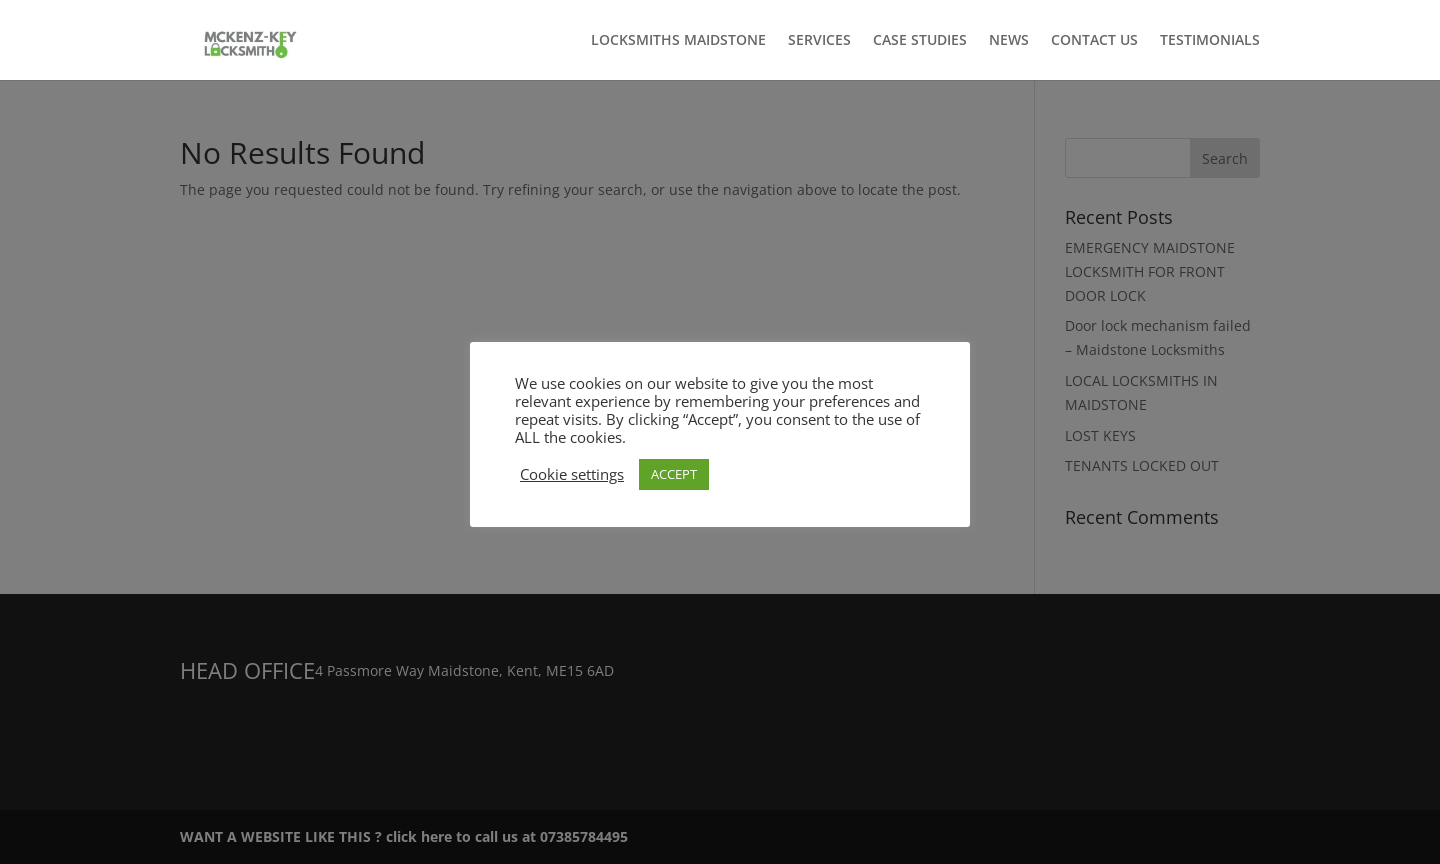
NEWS (1009, 41)
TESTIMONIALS (1210, 41)
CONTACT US (1094, 41)
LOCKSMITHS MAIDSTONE (678, 41)
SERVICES (819, 41)
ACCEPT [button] (674, 474)
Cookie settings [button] (572, 474)
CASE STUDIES (920, 41)
